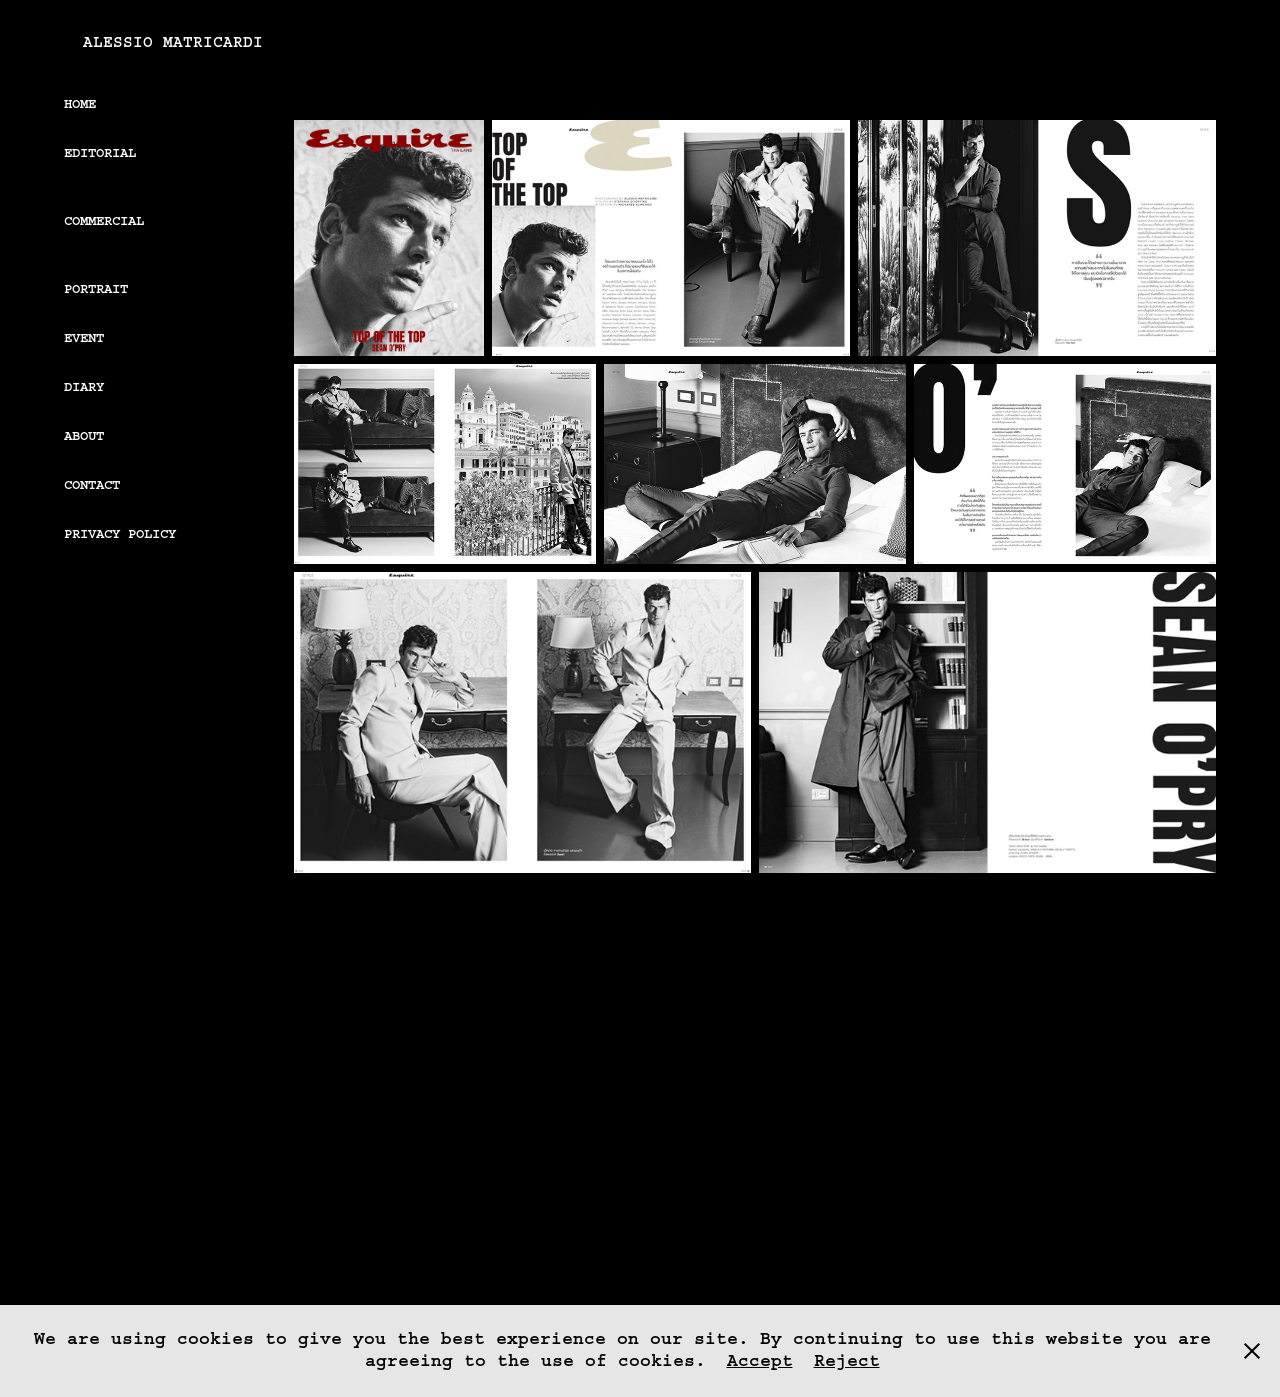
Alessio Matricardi (173, 42)
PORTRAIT (96, 289)
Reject (847, 1361)
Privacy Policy (120, 534)
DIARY (84, 387)
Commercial (104, 221)
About (84, 436)
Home (80, 104)
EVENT (84, 338)
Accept (760, 1361)
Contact (92, 485)
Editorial (100, 153)
